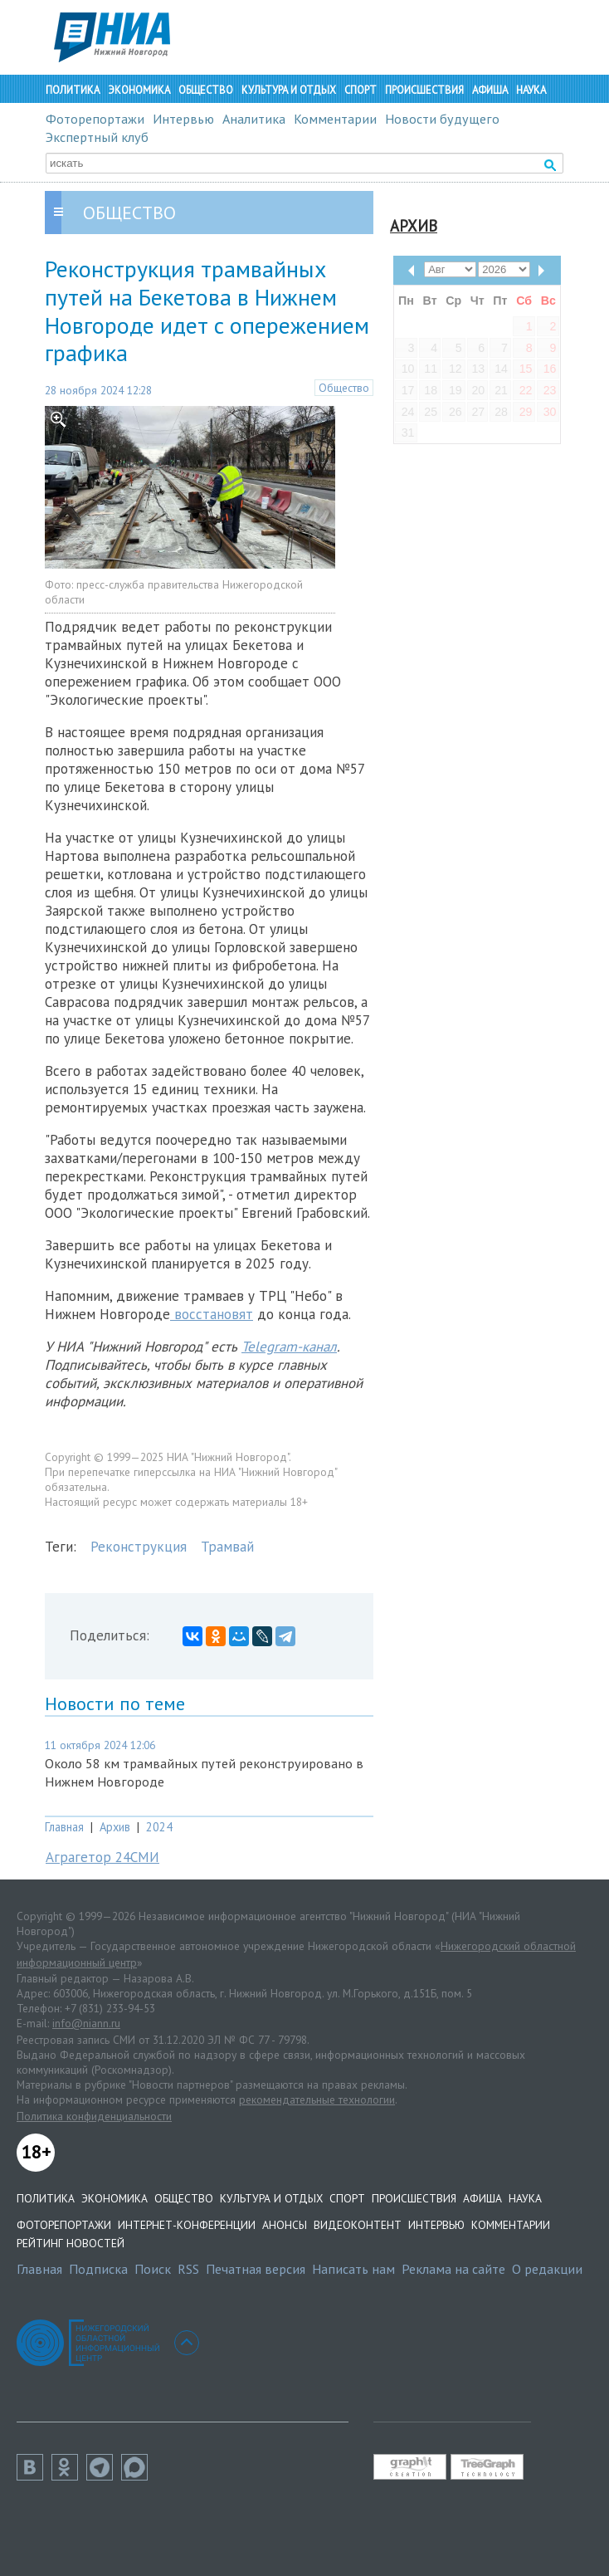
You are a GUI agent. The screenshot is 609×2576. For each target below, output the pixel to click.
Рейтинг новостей (70, 2243)
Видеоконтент (358, 2224)
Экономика (139, 90)
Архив (115, 1827)
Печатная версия (255, 2269)
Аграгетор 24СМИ (102, 1857)
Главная (64, 1827)
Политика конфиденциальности (94, 2116)
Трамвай (227, 1546)
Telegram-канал (289, 1346)
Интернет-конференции (187, 2224)
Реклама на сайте (453, 2269)
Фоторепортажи (95, 118)
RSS (188, 2269)
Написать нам (353, 2269)
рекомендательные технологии (317, 2099)
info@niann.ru (86, 2023)
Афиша (490, 90)
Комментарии (335, 118)
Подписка (98, 2269)
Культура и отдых (288, 90)
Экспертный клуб (97, 137)
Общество (205, 90)
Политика (73, 90)
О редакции (547, 2269)
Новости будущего (442, 118)
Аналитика (253, 118)
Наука (531, 90)
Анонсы (284, 2224)
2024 (159, 1827)
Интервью (183, 118)
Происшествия (424, 90)
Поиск (152, 2269)
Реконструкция (138, 1546)
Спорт (360, 90)
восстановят (211, 1314)
